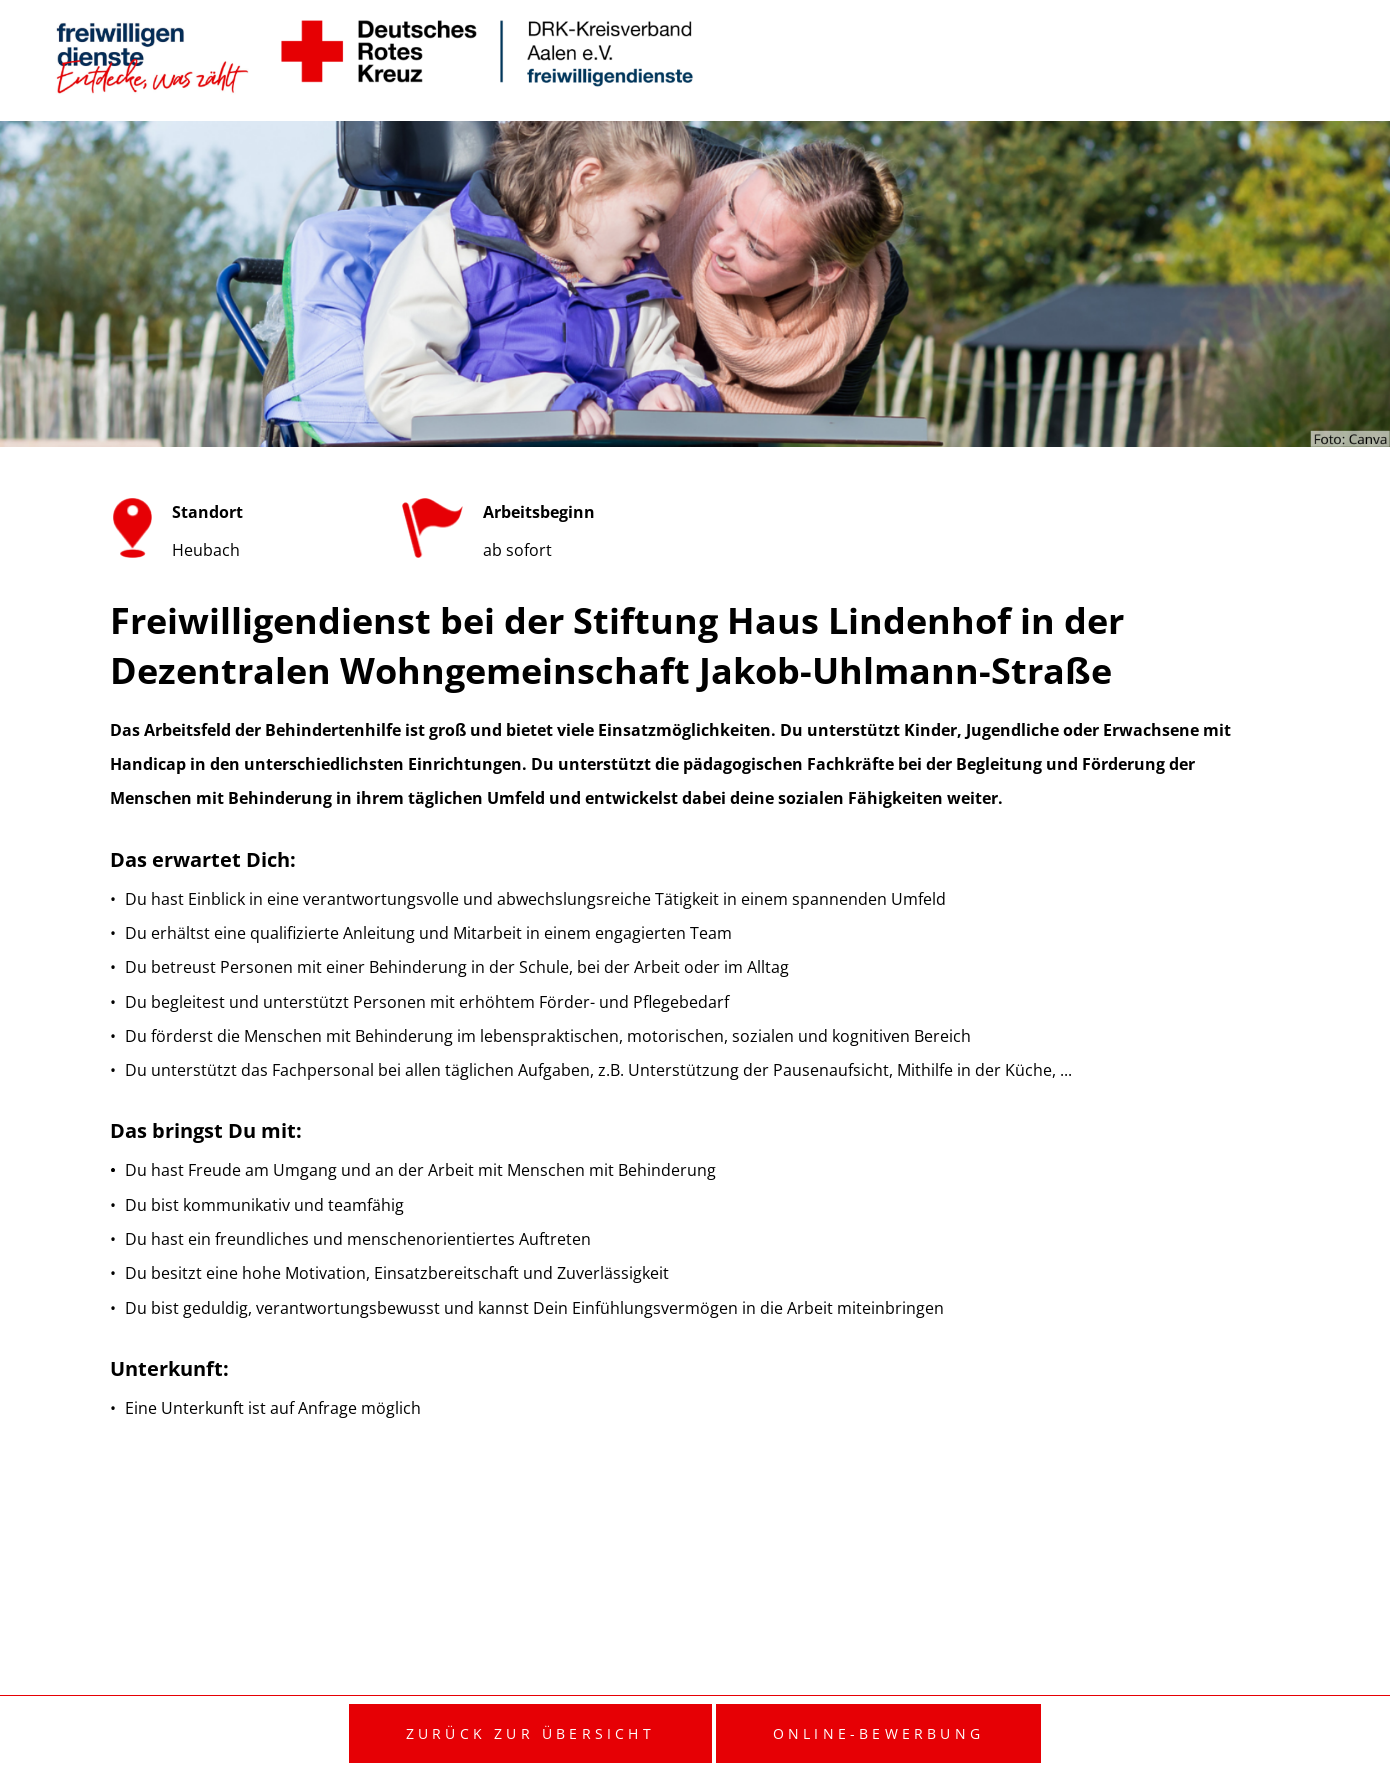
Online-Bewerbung (878, 1733)
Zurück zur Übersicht (530, 1733)
